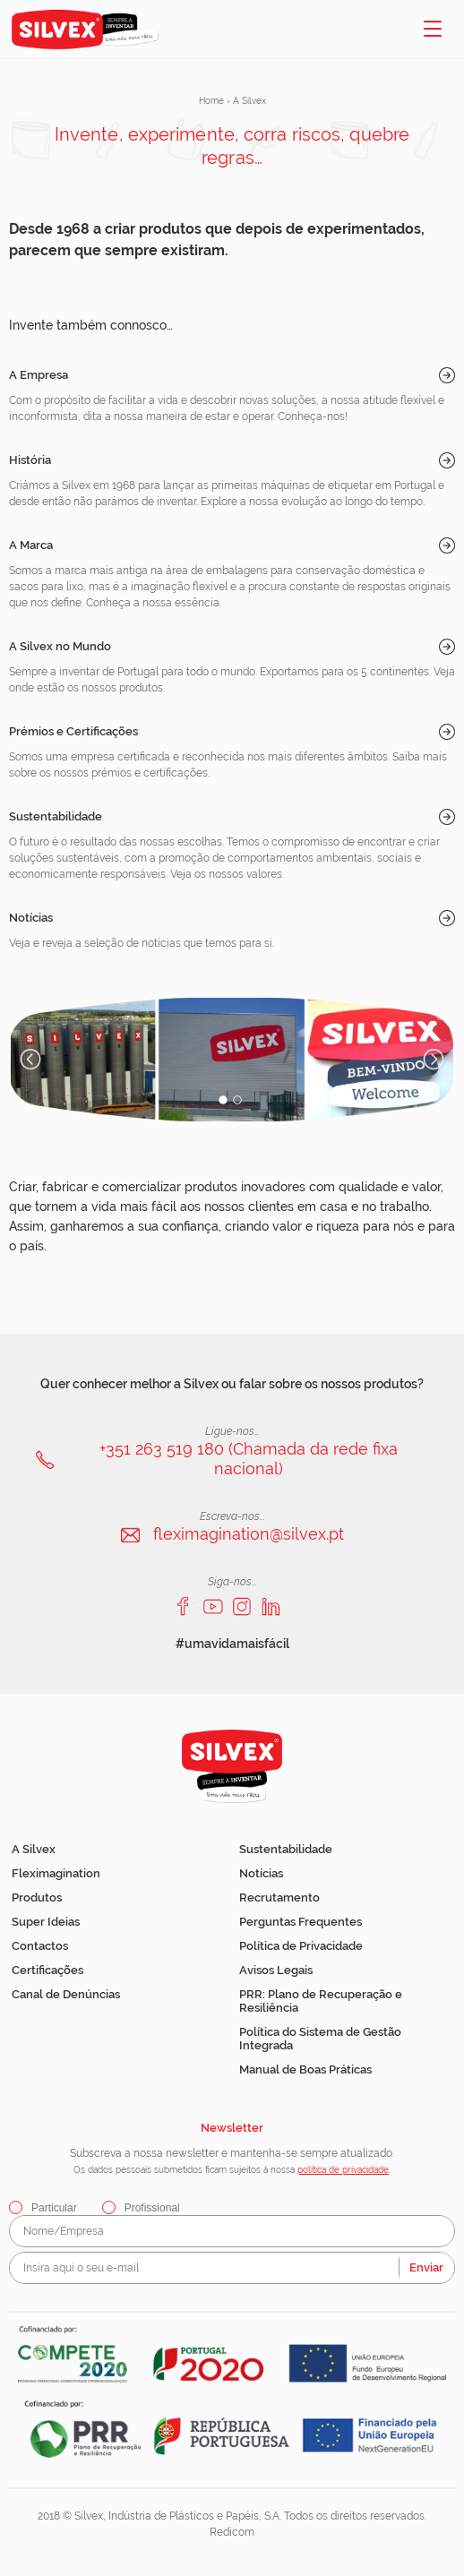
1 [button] (223, 1100)
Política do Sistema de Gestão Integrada (320, 2038)
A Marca (31, 545)
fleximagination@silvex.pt (248, 1533)
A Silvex (34, 1849)
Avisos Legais (276, 1970)
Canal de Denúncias (66, 1994)
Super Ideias (46, 1921)
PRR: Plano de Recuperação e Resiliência (320, 2001)
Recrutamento (279, 1897)
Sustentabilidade (55, 816)
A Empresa (38, 375)
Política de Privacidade (301, 1946)
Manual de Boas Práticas (305, 2069)
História (30, 460)
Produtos (37, 1897)
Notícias (31, 917)
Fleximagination (56, 1873)
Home (211, 101)
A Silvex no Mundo (60, 646)
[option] (232, 1059)
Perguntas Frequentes (300, 1921)
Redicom (232, 2532)
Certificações (47, 1970)
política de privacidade (343, 2170)
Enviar (426, 2267)
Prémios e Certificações (73, 731)
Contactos (40, 1946)
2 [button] (238, 1100)
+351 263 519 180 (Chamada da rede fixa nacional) (248, 1458)
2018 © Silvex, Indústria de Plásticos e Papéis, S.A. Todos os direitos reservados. (232, 2516)
